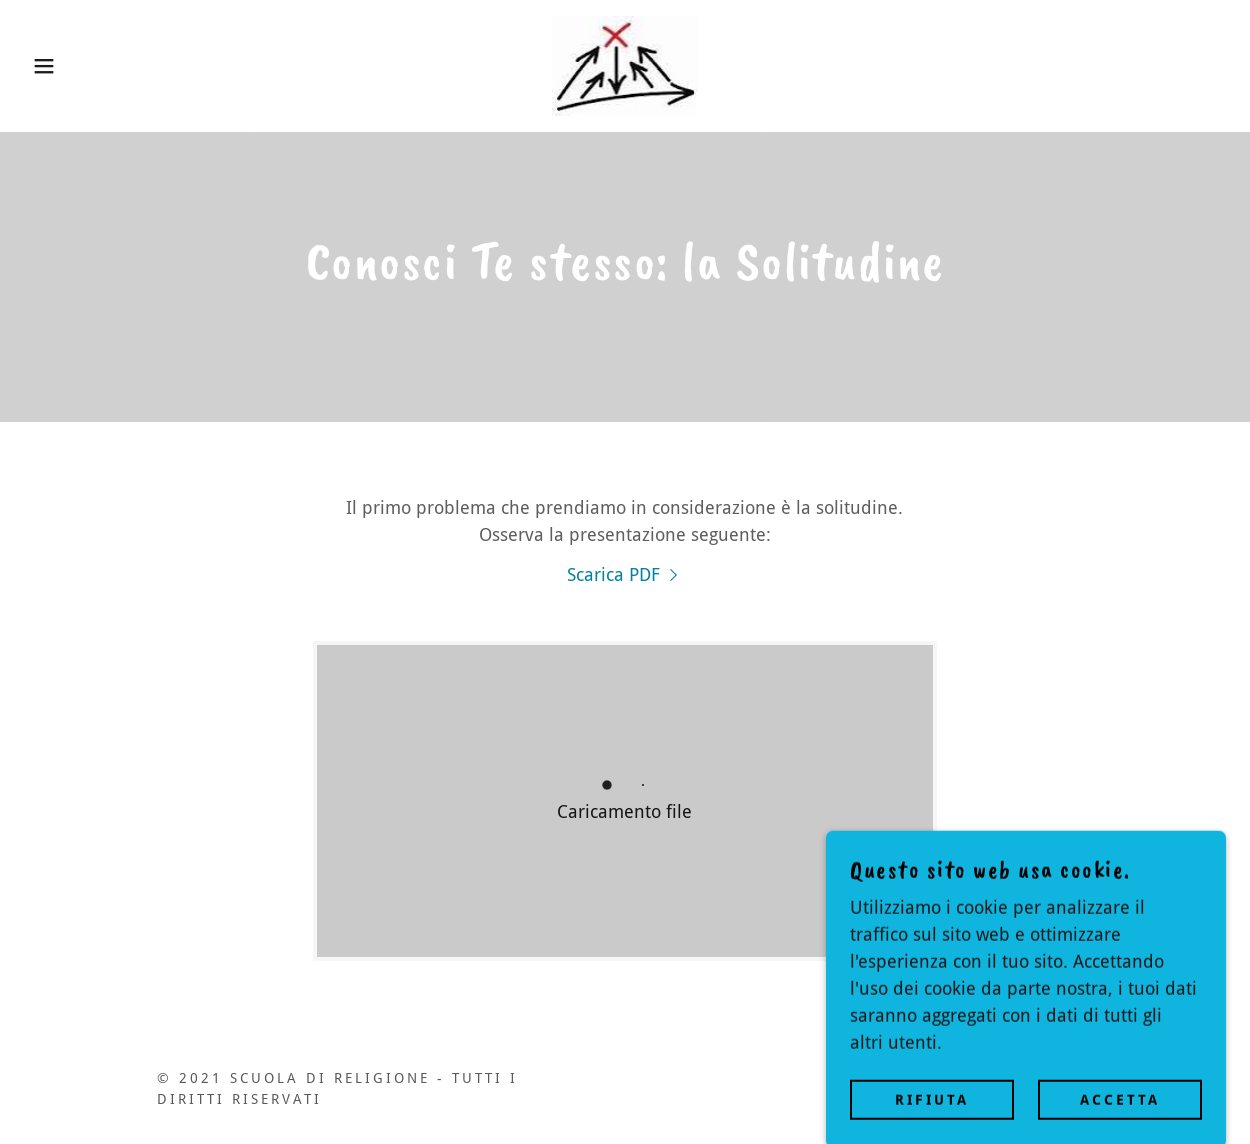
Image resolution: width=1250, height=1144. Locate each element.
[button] (62, 66)
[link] (624, 64)
